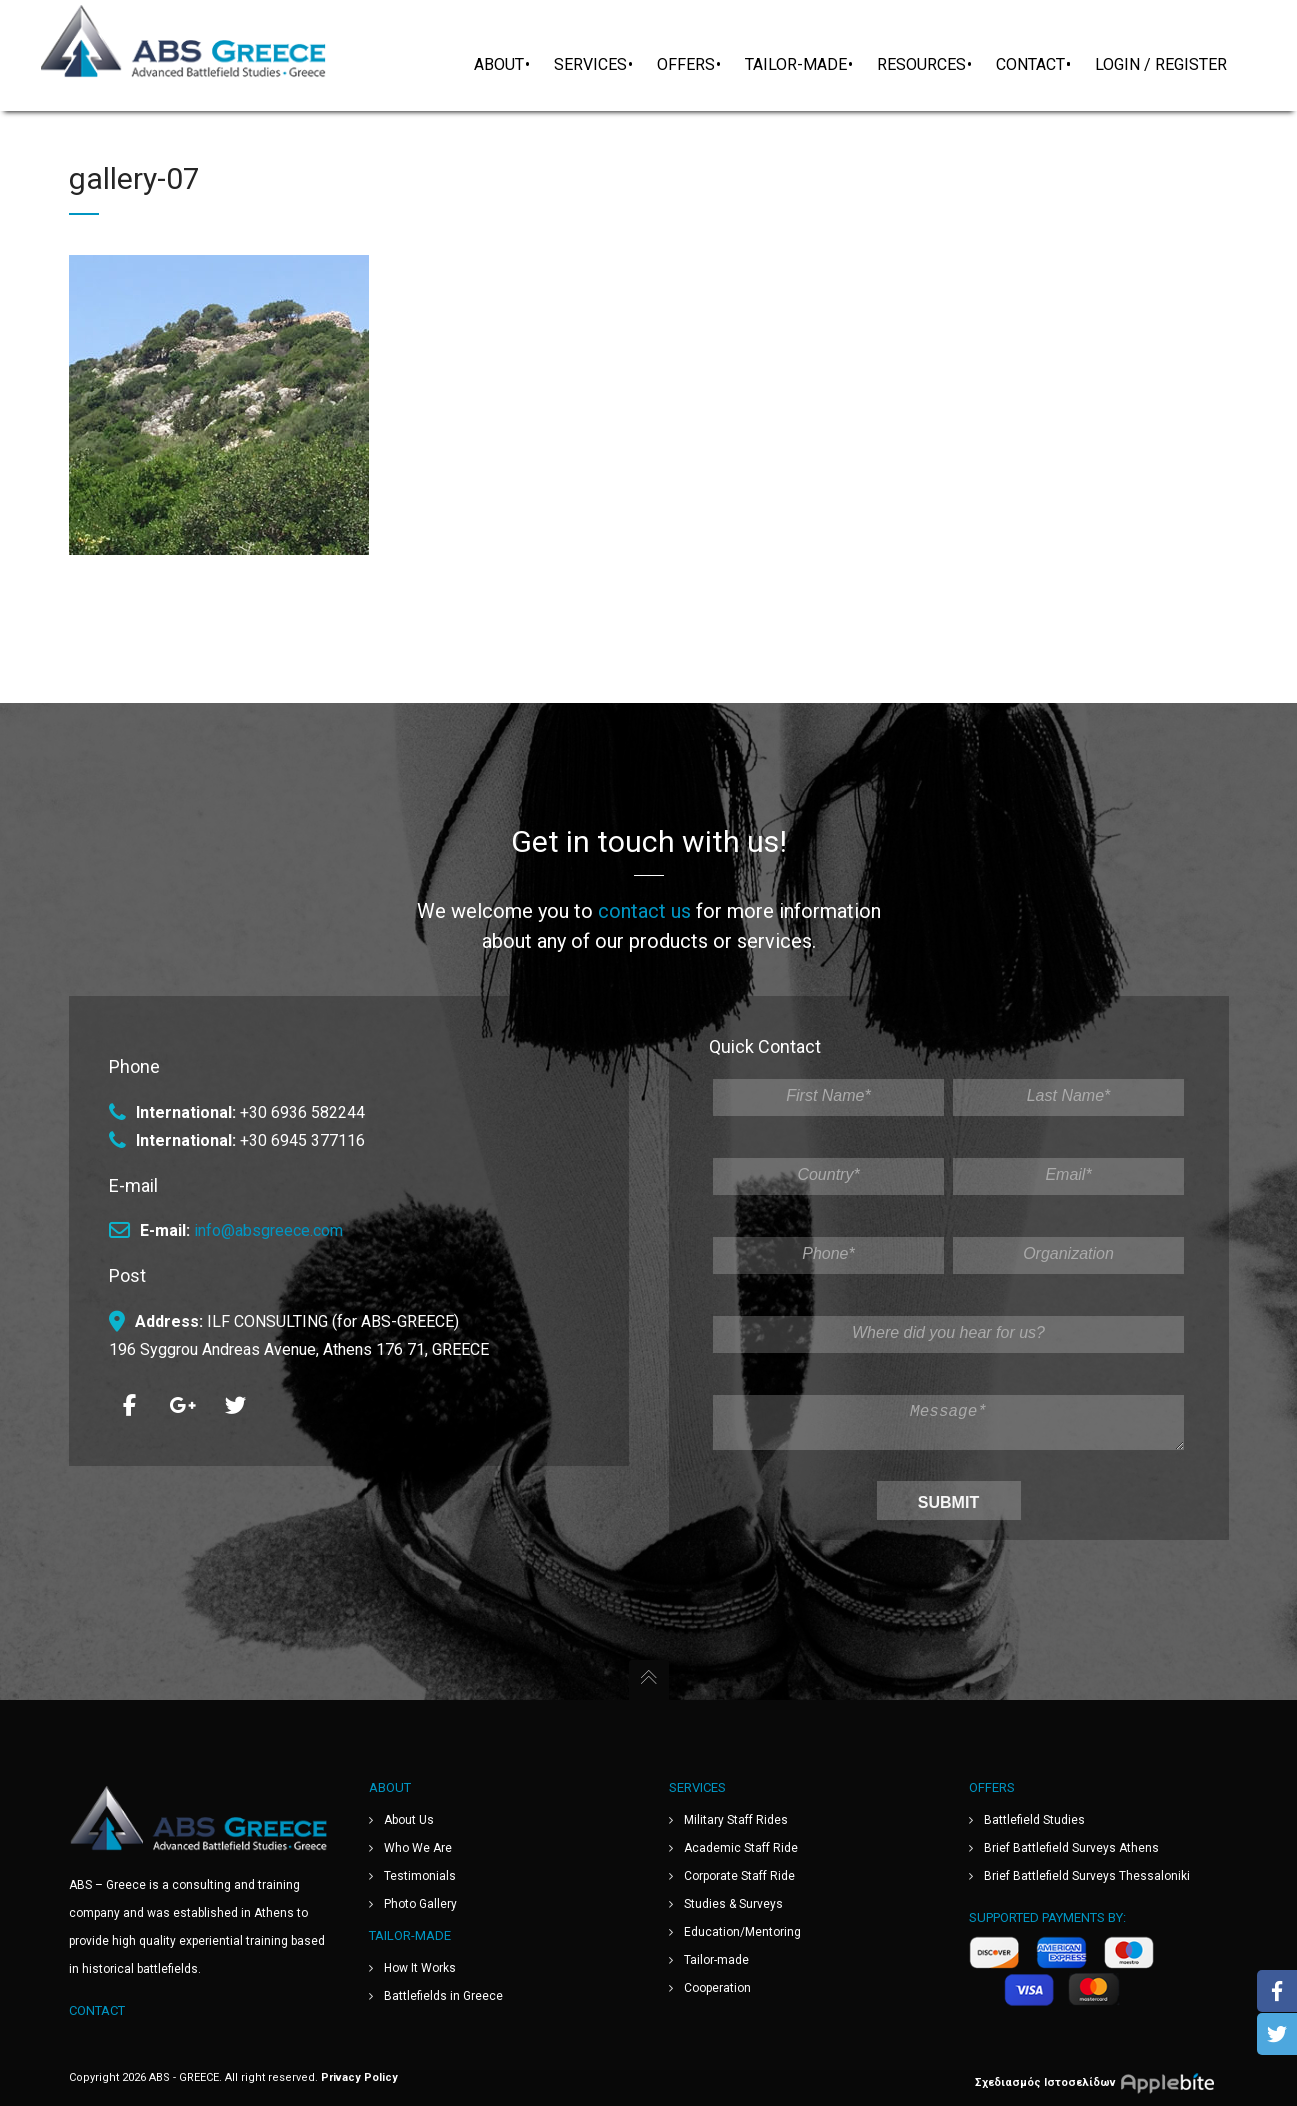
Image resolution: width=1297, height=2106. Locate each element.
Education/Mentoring (742, 1932)
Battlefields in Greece (443, 1996)
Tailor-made (716, 1960)
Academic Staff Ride (741, 1848)
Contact (97, 2010)
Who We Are (418, 1848)
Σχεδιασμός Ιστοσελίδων (1102, 2082)
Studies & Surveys (733, 1904)
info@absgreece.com (268, 1222)
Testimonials (420, 1876)
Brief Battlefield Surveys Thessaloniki (1087, 1876)
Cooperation (717, 1988)
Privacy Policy (359, 2077)
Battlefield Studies (1034, 1820)
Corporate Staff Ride (739, 1876)
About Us (409, 1820)
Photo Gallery (420, 1904)
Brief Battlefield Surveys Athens (1071, 1848)
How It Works (420, 1968)
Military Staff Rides (736, 1820)
